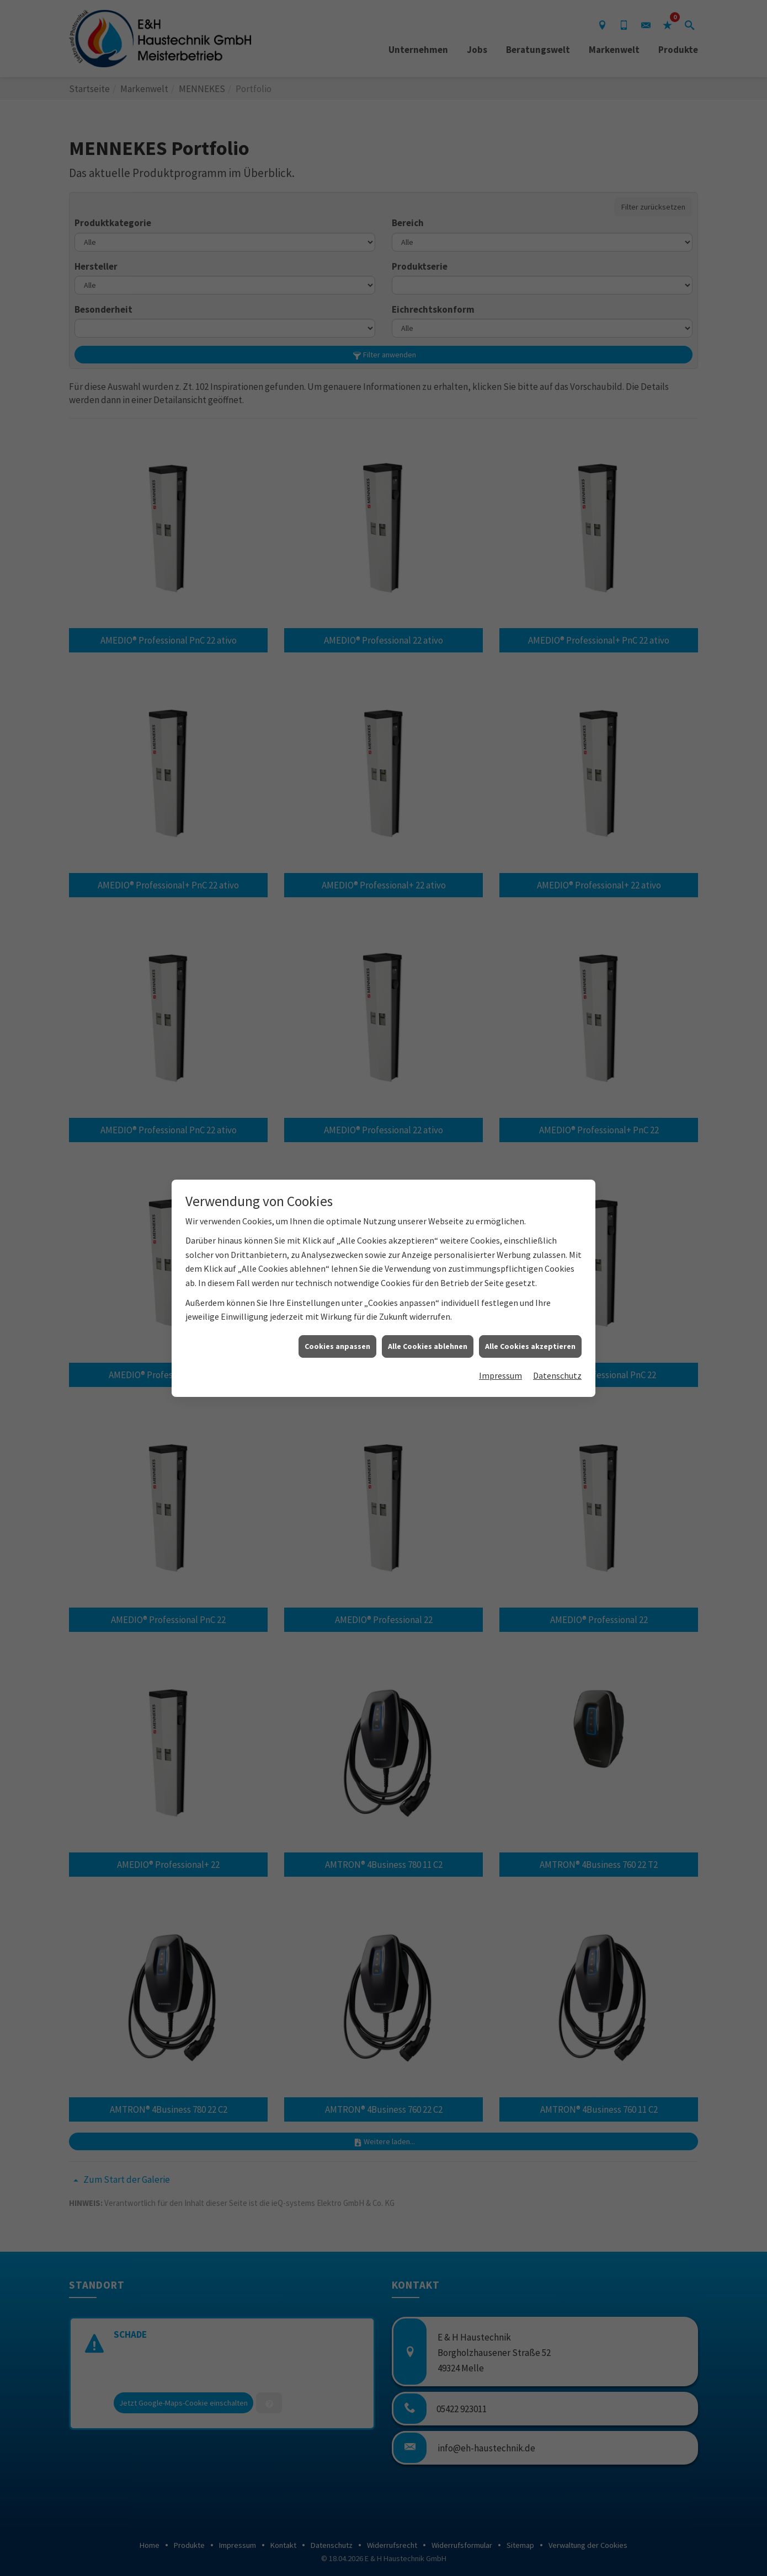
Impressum (500, 1371)
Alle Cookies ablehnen (427, 1342)
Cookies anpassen (337, 1342)
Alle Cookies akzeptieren (530, 1342)
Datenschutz (557, 1371)
